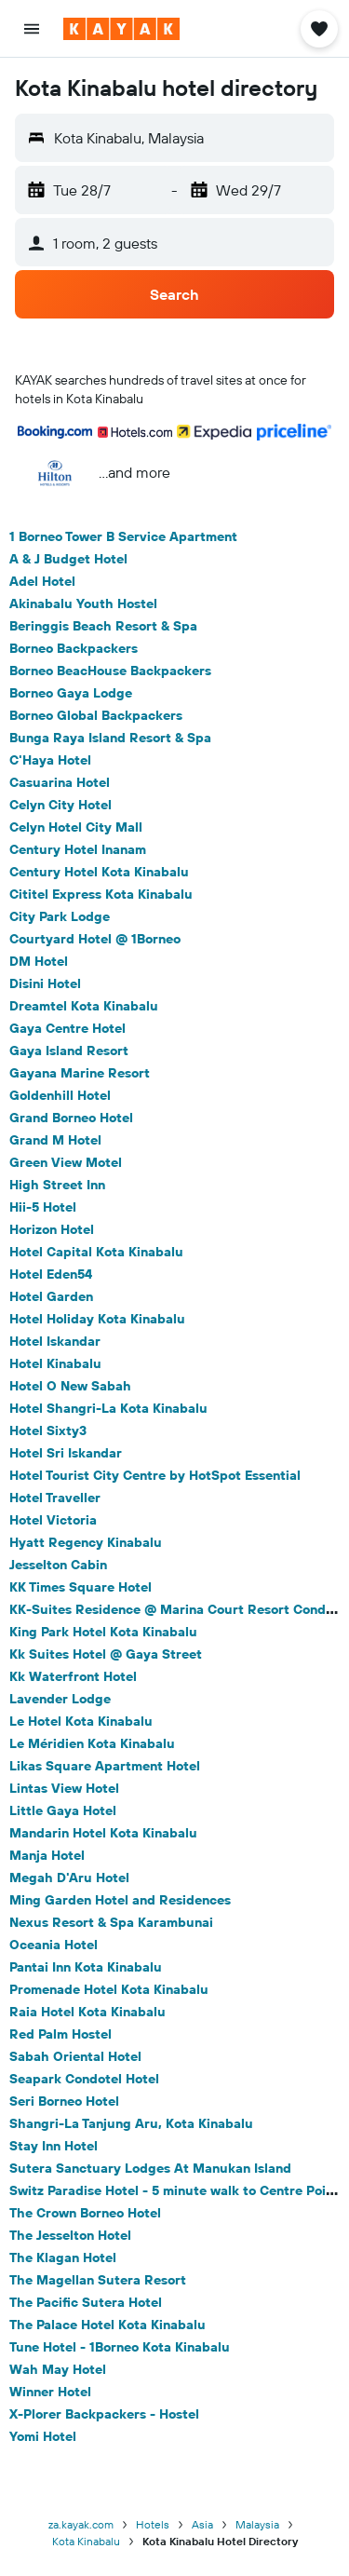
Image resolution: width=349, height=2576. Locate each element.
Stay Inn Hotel (53, 2145)
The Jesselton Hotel (70, 2235)
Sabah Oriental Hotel (75, 2056)
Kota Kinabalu (86, 2541)
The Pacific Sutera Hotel (85, 2302)
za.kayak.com (81, 2524)
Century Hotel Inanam (77, 849)
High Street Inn (57, 1184)
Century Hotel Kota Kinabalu (99, 871)
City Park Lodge (59, 916)
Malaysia (257, 2524)
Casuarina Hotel (59, 782)
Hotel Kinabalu (55, 1363)
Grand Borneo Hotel (71, 1117)
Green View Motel (65, 1162)
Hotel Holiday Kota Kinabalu (97, 1318)
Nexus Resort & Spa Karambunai (111, 1922)
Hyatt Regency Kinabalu (85, 1542)
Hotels (152, 2524)
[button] (31, 28)
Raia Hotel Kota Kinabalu (87, 2011)
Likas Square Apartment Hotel (104, 1765)
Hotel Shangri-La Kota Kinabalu (108, 1408)
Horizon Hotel (51, 1229)
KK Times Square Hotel (80, 1587)
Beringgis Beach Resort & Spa (103, 625)
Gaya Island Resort (68, 1050)
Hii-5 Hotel (42, 1207)
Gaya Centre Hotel (67, 1028)
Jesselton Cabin (58, 1564)
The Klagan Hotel (62, 2257)
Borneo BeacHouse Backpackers (110, 670)
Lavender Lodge (60, 1698)
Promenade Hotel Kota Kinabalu (108, 1989)
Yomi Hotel (42, 2436)
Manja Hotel (47, 1855)
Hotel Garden (51, 1296)
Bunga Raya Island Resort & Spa (110, 737)
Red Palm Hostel (60, 2034)
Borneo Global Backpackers (95, 715)
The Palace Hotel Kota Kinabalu (107, 2324)
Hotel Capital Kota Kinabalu (96, 1251)
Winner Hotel (50, 2391)
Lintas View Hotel (64, 1788)
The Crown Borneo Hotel (85, 2212)
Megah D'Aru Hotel (69, 1877)
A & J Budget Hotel (68, 558)
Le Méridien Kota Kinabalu (92, 1743)
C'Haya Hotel (50, 760)
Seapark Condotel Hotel (84, 2078)
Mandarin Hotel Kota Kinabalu (103, 1832)
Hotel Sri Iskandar (65, 1452)
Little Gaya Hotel (62, 1810)
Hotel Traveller (55, 1497)
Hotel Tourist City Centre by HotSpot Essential (155, 1475)
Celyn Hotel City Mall (75, 827)
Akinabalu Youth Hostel (83, 603)
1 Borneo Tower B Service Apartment (123, 536)
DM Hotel (38, 961)
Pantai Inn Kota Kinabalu (85, 1967)
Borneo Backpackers (73, 648)
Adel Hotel (42, 581)
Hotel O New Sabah (70, 1385)
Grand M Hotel (55, 1140)
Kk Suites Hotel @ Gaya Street (105, 1654)
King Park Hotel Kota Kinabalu (103, 1631)
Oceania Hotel (53, 1944)
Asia (202, 2524)
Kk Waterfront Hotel (73, 1676)
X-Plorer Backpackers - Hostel (104, 2414)
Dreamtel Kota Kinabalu (83, 1005)
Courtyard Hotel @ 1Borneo (95, 938)
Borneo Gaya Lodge (70, 693)
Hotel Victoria (53, 1520)
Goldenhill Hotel (60, 1095)
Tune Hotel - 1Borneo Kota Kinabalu (119, 2347)
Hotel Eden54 (50, 1274)
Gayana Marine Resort (79, 1072)
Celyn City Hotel (60, 804)
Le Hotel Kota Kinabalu (81, 1721)
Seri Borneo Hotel (64, 2101)
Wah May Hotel (57, 2369)
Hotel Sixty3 (48, 1430)
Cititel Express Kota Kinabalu (101, 894)
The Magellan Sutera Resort (97, 2279)
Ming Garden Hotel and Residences (120, 1899)
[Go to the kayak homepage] (121, 29)
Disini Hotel (45, 983)
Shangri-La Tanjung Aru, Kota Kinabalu (131, 2123)
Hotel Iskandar (55, 1341)
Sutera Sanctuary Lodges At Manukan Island (150, 2168)
